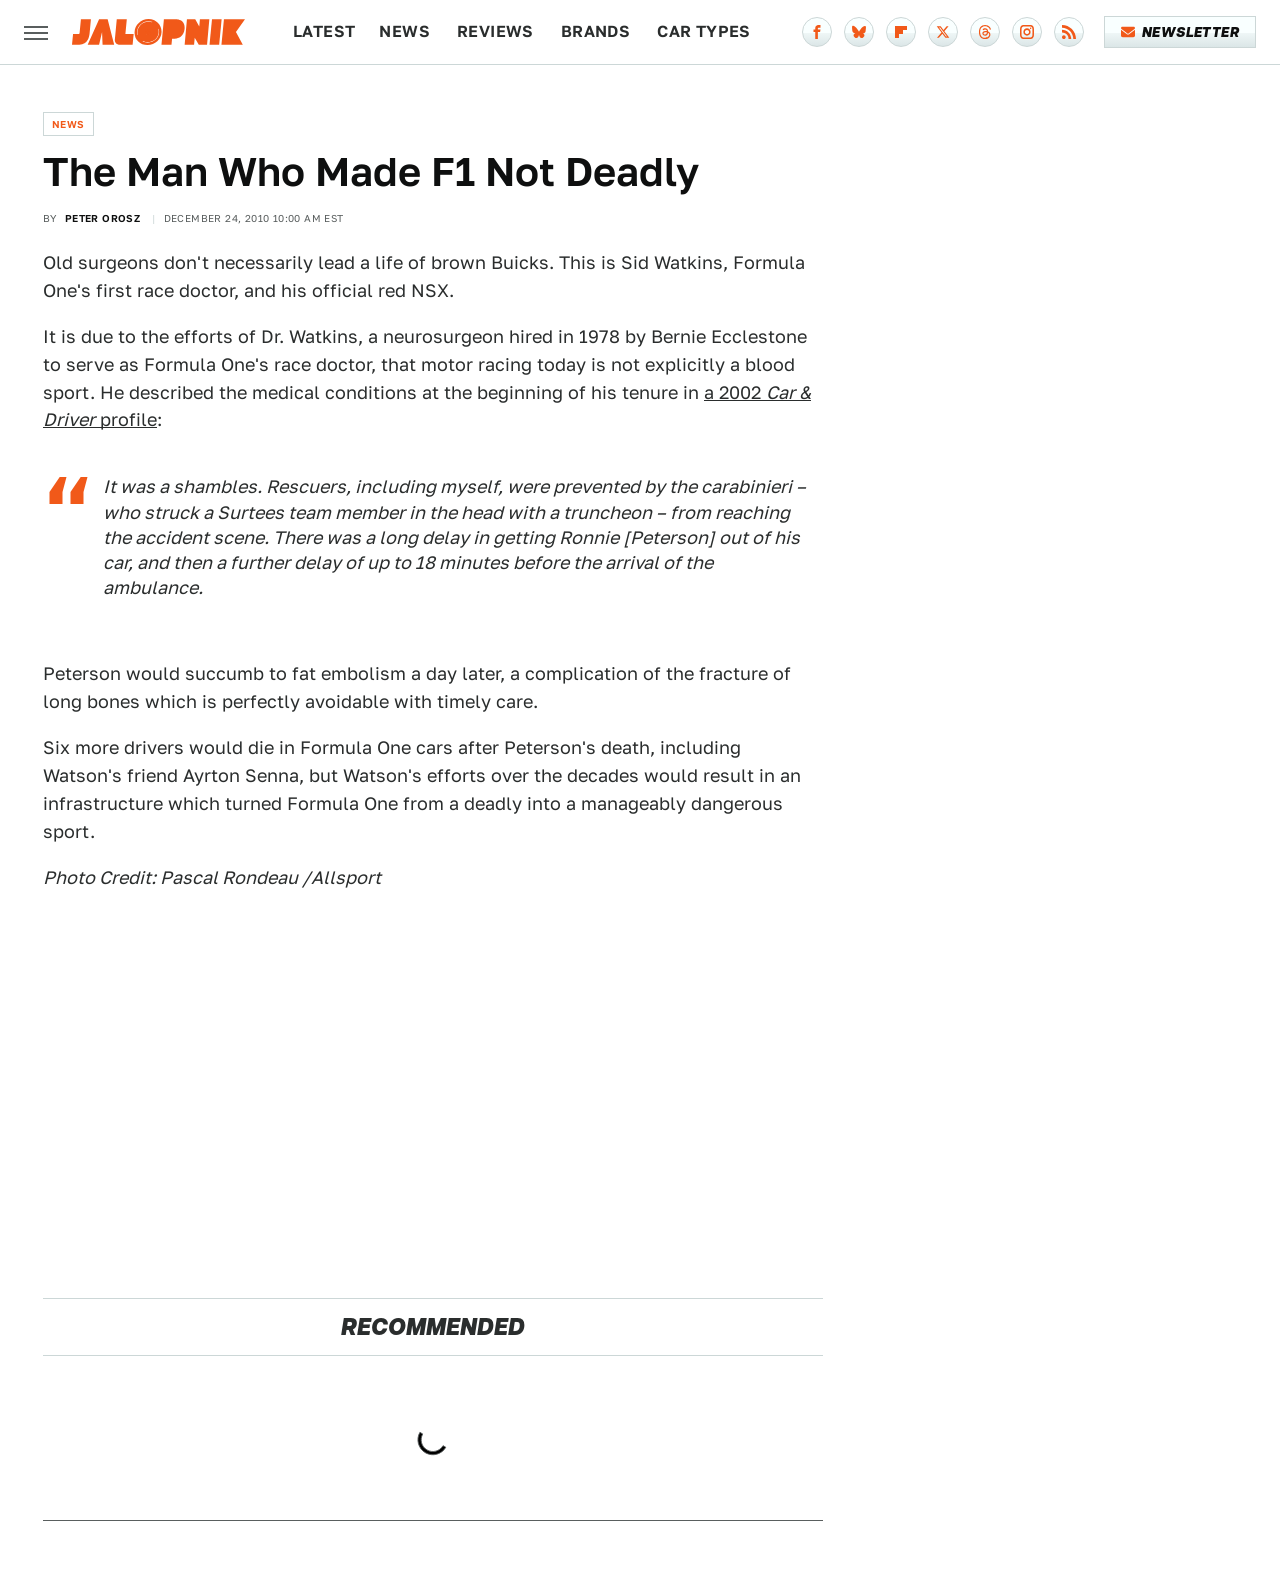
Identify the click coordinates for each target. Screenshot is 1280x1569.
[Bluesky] (859, 32)
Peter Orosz (102, 218)
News (404, 31)
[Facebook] (817, 32)
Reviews (495, 31)
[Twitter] (943, 32)
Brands (595, 31)
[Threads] (985, 32)
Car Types (704, 31)
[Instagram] (1027, 32)
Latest (324, 31)
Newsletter (1180, 32)
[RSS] (1069, 32)
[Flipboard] (901, 32)
